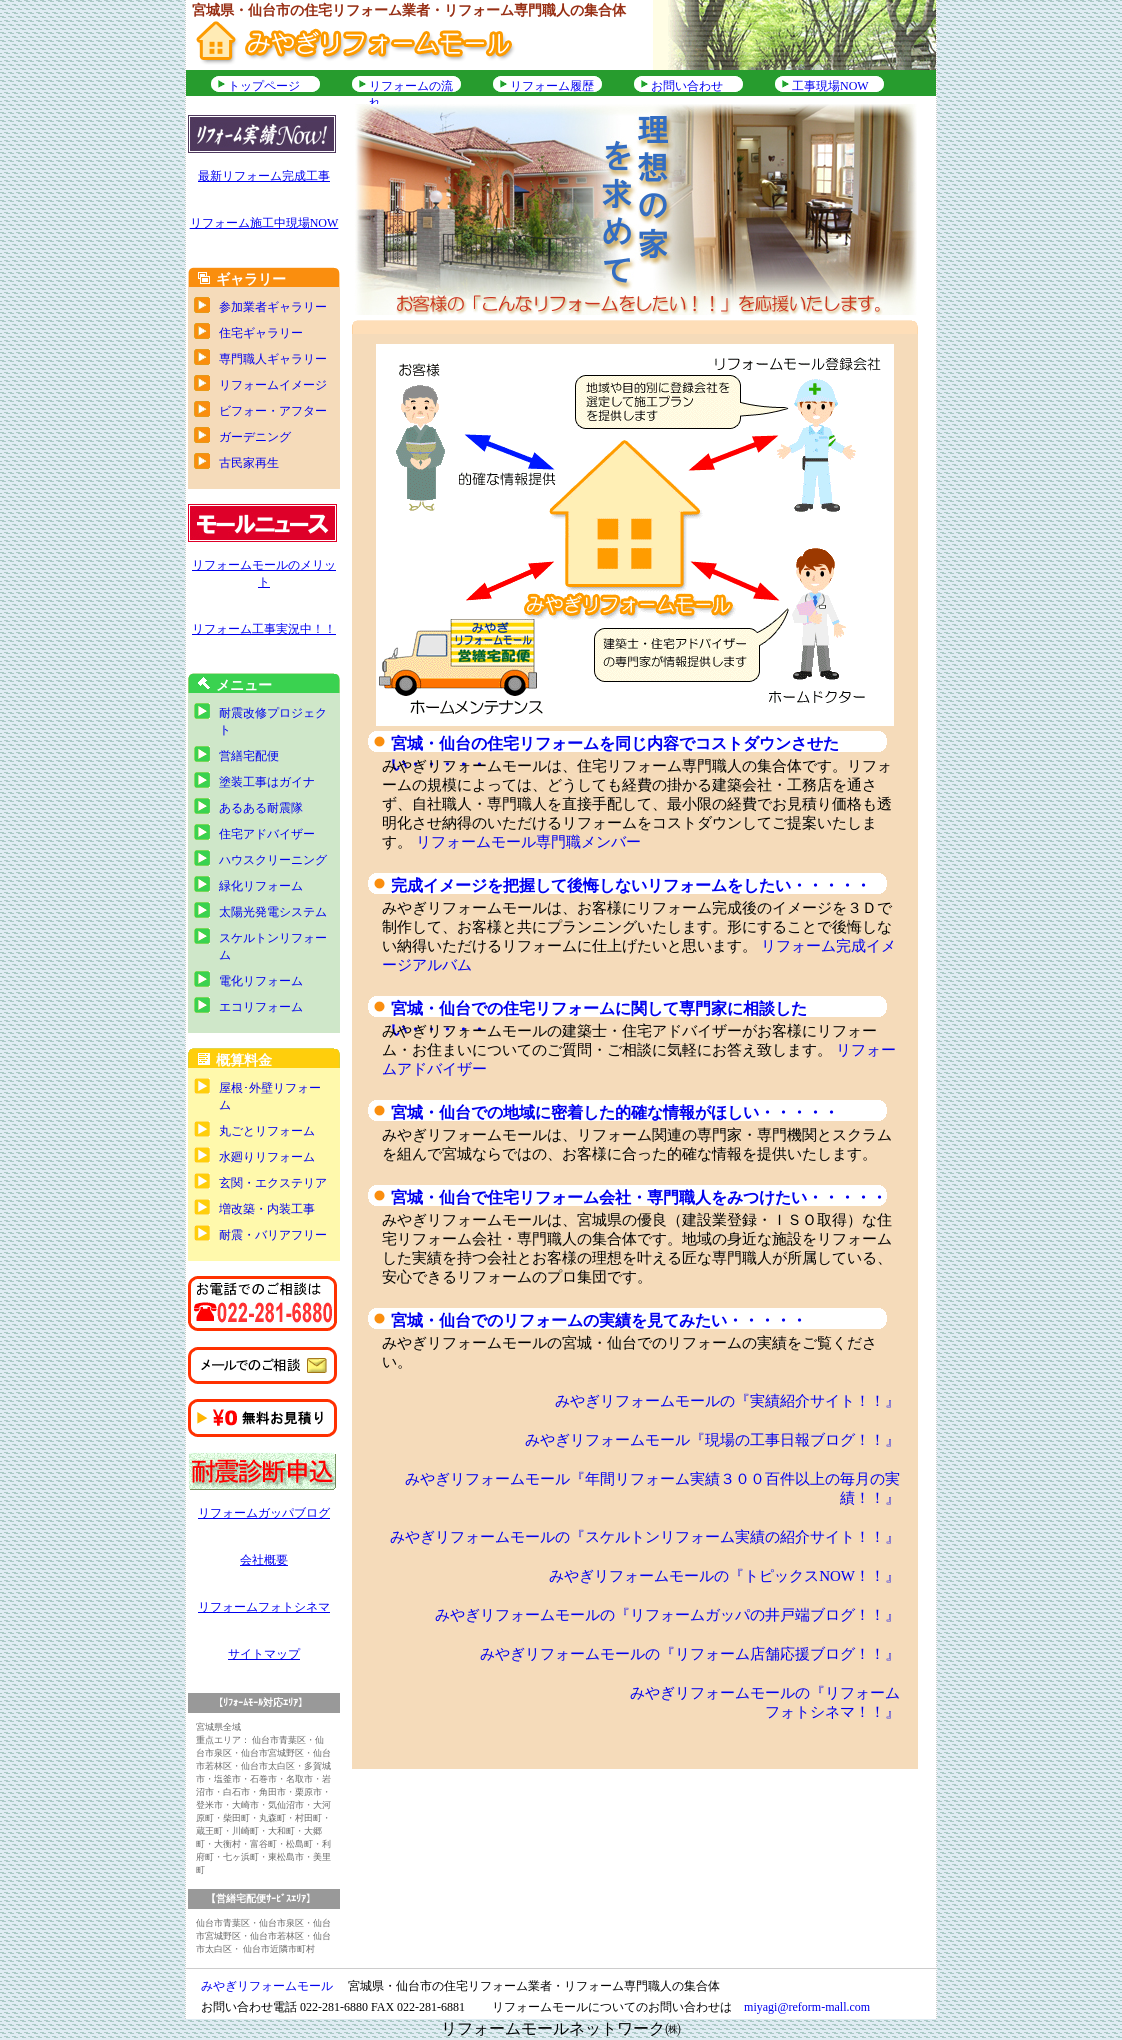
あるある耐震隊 (261, 808)
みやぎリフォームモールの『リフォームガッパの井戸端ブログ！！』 (667, 1615)
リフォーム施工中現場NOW (264, 223)
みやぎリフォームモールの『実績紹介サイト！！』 (727, 1401)
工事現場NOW (830, 86)
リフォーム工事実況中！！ (264, 629)
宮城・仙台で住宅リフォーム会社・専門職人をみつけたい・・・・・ (639, 1197)
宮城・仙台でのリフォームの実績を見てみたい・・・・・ (599, 1320)
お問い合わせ (687, 86)
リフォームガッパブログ (264, 1513)
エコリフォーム (261, 1007)
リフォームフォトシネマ (264, 1607)
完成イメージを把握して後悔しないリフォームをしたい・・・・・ (631, 885)
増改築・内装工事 (267, 1209)
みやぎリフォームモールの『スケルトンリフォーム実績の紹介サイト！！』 (645, 1537)
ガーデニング (255, 437)
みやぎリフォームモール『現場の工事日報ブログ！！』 (712, 1440)
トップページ (264, 86)
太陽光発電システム (273, 912)
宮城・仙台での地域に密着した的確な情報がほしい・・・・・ (615, 1112)
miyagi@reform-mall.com (807, 2007)
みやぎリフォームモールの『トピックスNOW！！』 (724, 1576)
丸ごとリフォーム (267, 1131)
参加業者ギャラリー (273, 307)
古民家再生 (249, 463)
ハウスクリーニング (273, 860)
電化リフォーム (261, 981)
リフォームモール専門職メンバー (528, 842)
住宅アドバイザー (267, 834)
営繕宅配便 (249, 756)
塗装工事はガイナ (267, 782)
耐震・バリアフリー (273, 1235)
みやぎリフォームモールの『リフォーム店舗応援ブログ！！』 (690, 1654)
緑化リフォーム (261, 886)
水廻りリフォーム (267, 1157)
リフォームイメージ (273, 385)
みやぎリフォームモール (267, 1986)
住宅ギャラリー (261, 333)
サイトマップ (264, 1654)
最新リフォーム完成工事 (264, 176)
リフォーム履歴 (552, 86)
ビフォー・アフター (273, 411)
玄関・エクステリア (273, 1183)
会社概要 (264, 1560)
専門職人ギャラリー (273, 359)
